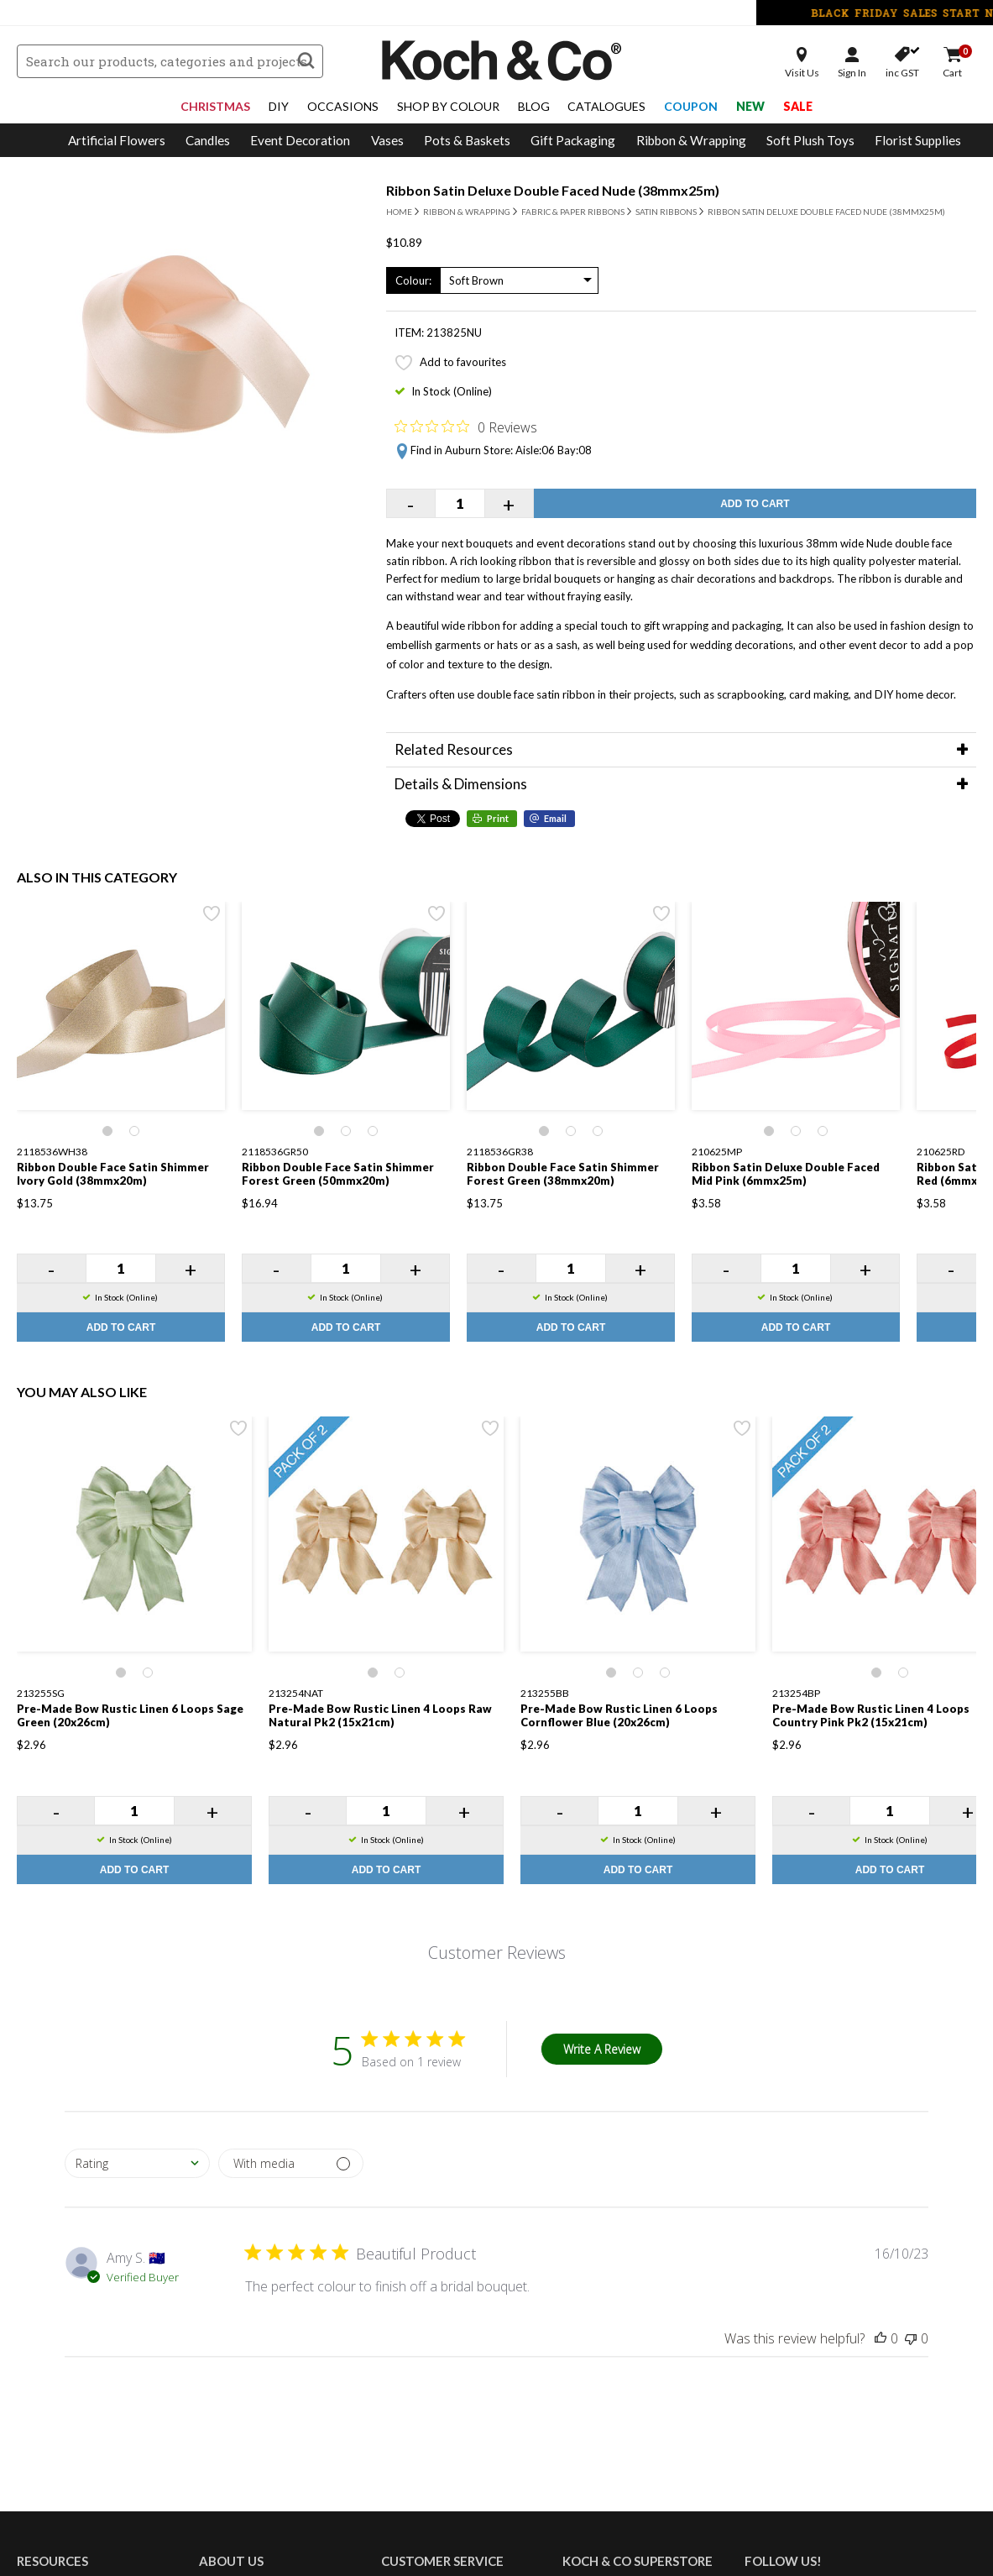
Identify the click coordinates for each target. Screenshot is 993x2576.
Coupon (691, 106)
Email (555, 818)
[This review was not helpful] (911, 2338)
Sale (798, 106)
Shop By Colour (448, 106)
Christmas (215, 106)
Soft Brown (476, 280)
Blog (534, 106)
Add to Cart (754, 504)
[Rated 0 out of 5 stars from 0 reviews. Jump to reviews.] (466, 426)
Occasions (343, 106)
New (750, 106)
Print (498, 818)
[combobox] (137, 2163)
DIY (279, 106)
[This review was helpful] (880, 2338)
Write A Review (601, 2049)
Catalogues (606, 106)
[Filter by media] (290, 2163)
